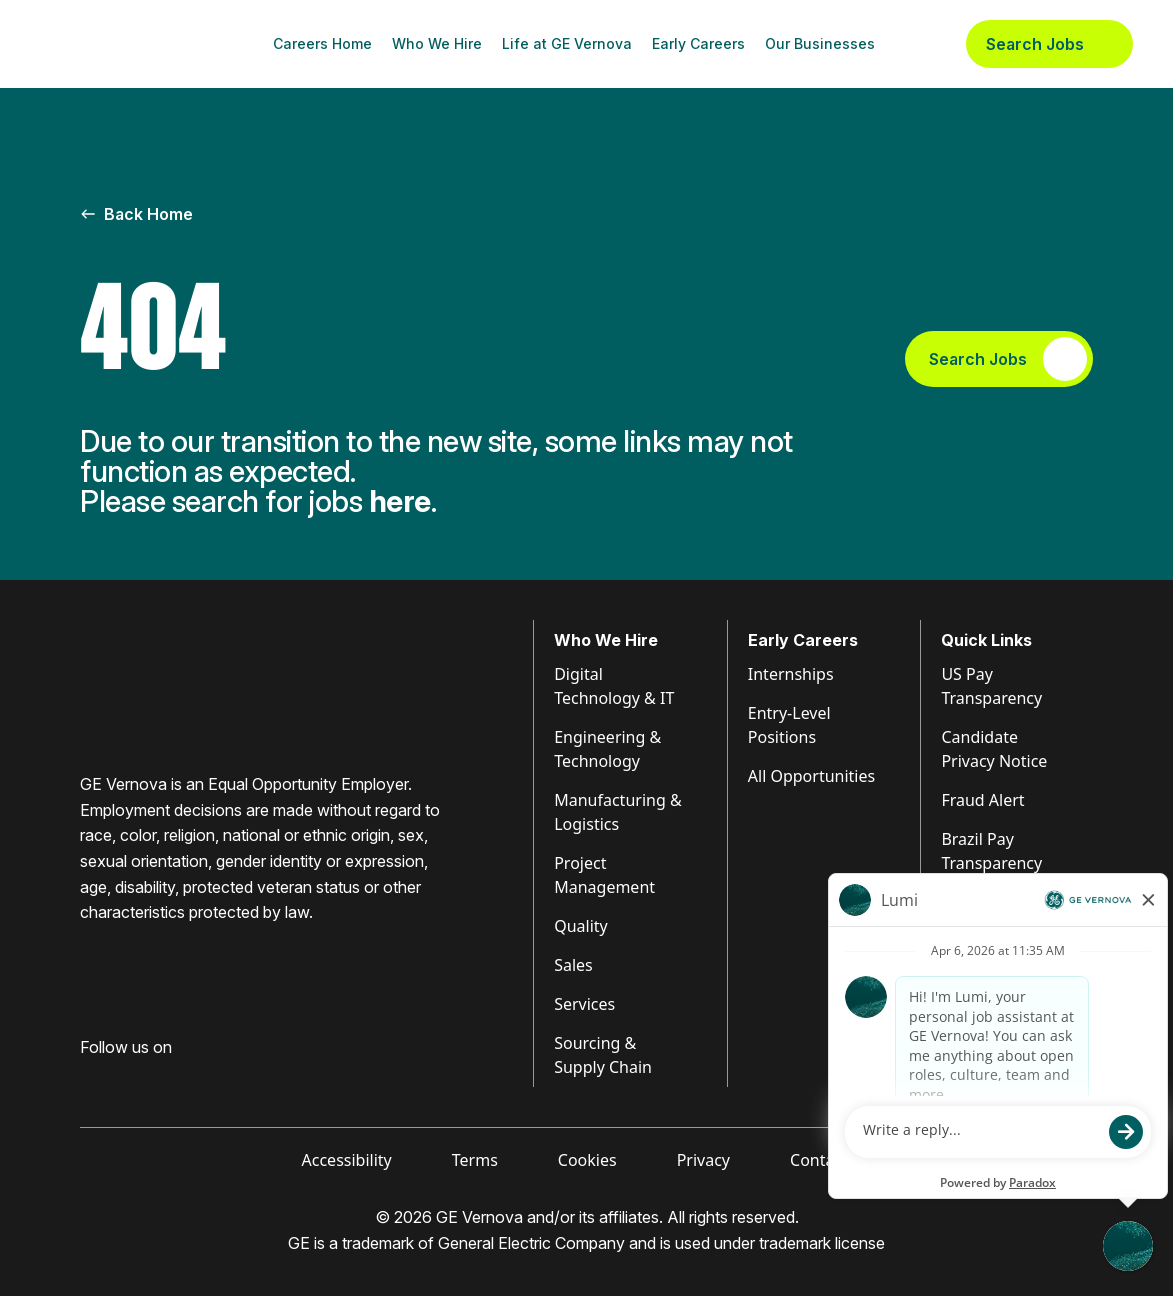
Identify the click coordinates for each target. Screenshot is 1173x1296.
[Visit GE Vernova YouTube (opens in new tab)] (199, 1079)
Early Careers (698, 43)
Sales (573, 965)
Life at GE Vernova (567, 43)
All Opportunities (811, 776)
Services (584, 1004)
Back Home (136, 214)
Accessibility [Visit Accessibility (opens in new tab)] (347, 1160)
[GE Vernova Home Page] (136, 44)
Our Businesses (820, 43)
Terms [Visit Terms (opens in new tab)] (475, 1160)
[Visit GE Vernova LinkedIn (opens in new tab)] (124, 1079)
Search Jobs (1049, 44)
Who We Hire (437, 43)
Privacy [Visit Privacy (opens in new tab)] (703, 1160)
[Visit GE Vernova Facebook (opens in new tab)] (88, 1079)
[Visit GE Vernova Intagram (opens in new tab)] (160, 1079)
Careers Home (322, 43)
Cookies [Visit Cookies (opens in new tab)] (587, 1160)
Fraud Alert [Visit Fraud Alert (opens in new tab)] (982, 800)
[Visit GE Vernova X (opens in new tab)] (239, 1079)
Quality (581, 926)
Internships (791, 674)
